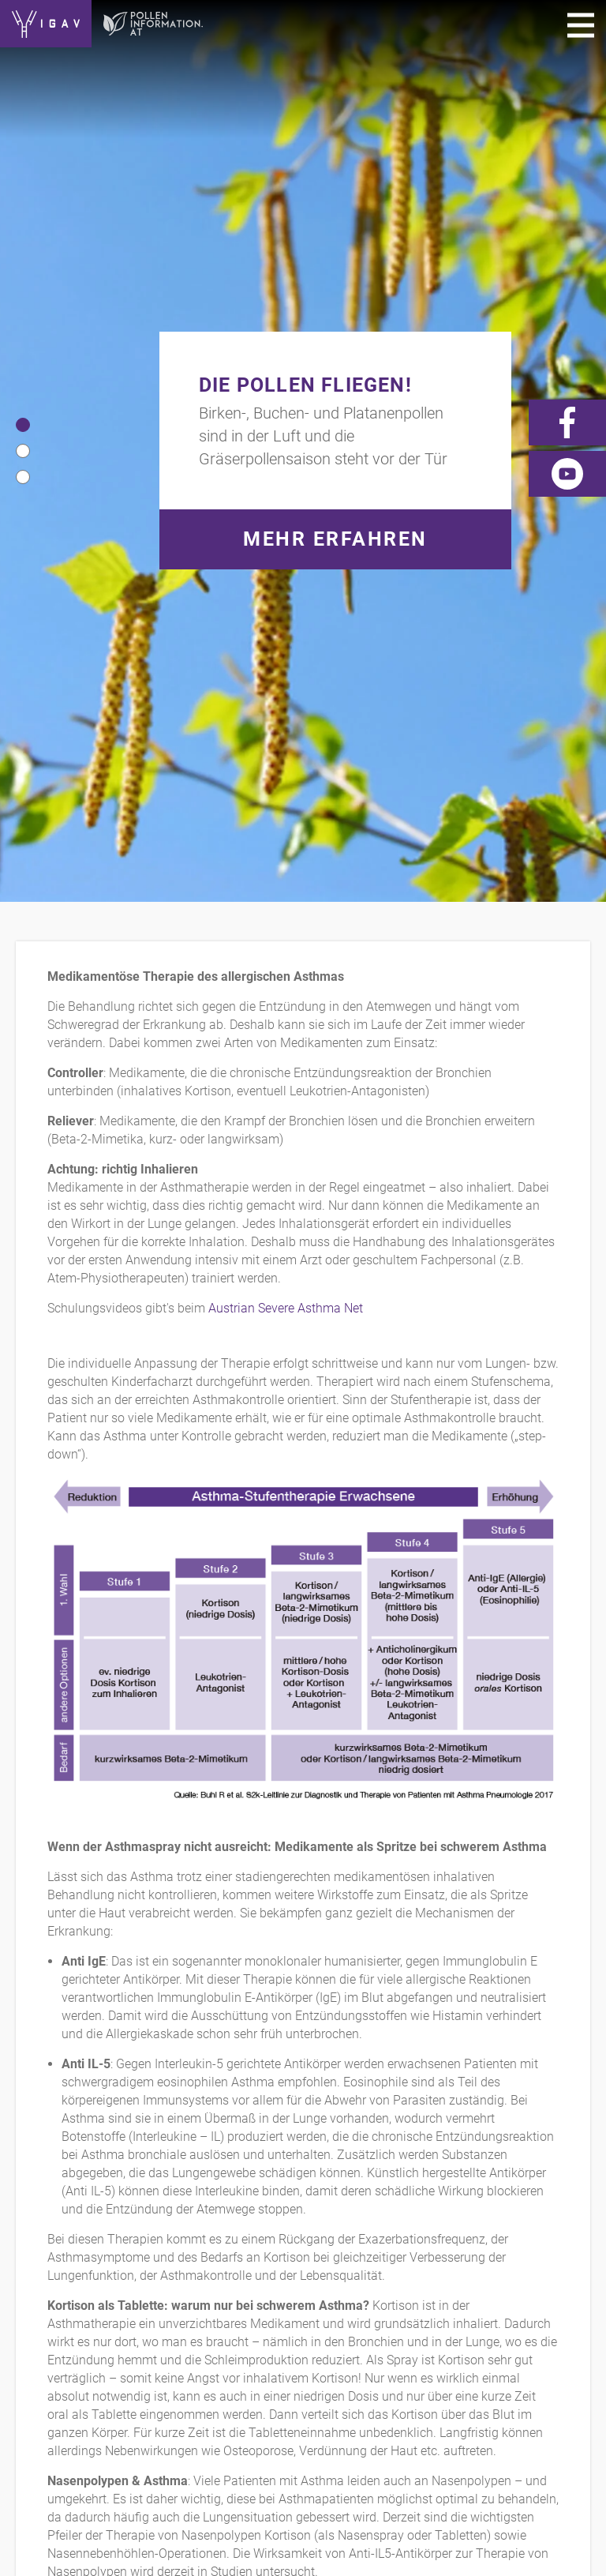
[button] (23, 73)
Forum (525, 2283)
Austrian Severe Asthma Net (285, 605)
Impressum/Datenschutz (170, 2283)
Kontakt (42, 2283)
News (467, 2283)
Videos (409, 2283)
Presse (347, 2283)
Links (290, 2283)
